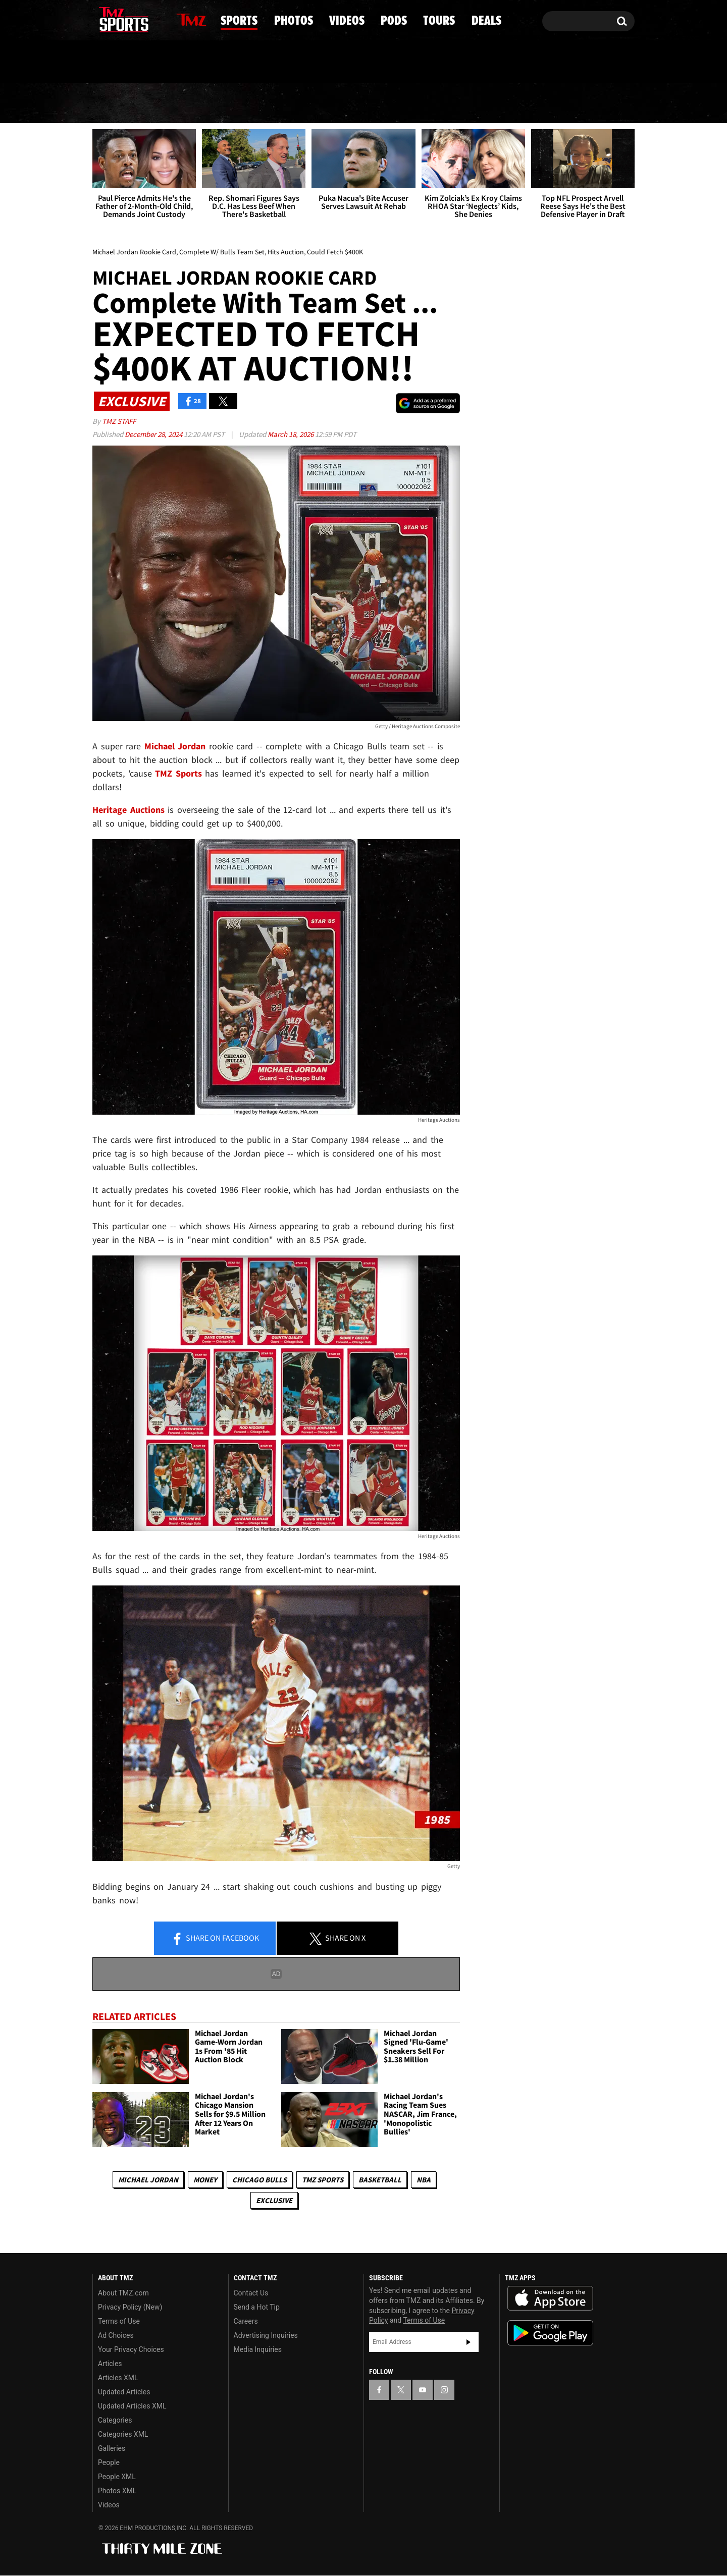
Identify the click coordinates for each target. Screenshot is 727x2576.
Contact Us (251, 2293)
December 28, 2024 (154, 434)
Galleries (111, 2448)
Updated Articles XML (132, 2406)
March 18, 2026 (291, 434)
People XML (117, 2477)
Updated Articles (124, 2392)
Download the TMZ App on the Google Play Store (550, 2333)
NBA (424, 2179)
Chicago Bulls (259, 2179)
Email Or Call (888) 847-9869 (208, 62)
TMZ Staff (119, 421)
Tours (516, 103)
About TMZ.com (123, 2293)
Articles (110, 2364)
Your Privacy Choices (131, 2349)
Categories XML (123, 2434)
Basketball (379, 2179)
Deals (590, 103)
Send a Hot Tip (257, 2307)
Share (215, 1939)
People (109, 2462)
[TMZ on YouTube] (422, 2390)
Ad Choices (116, 2335)
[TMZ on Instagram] (152, 18)
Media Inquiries (258, 2349)
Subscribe (468, 2342)
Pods (442, 103)
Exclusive (274, 2200)
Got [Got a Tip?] (124, 62)
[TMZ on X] (116, 19)
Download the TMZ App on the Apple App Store (550, 2298)
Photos (282, 103)
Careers (246, 2321)
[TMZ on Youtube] (133, 18)
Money (205, 2179)
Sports (196, 103)
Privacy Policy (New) (130, 2307)
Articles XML (118, 2378)
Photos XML (117, 2491)
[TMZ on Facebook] (100, 19)
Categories (115, 2420)
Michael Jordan (148, 2179)
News (117, 103)
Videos (367, 103)
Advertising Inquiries (266, 2335)
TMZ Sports (178, 773)
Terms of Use (119, 2321)
